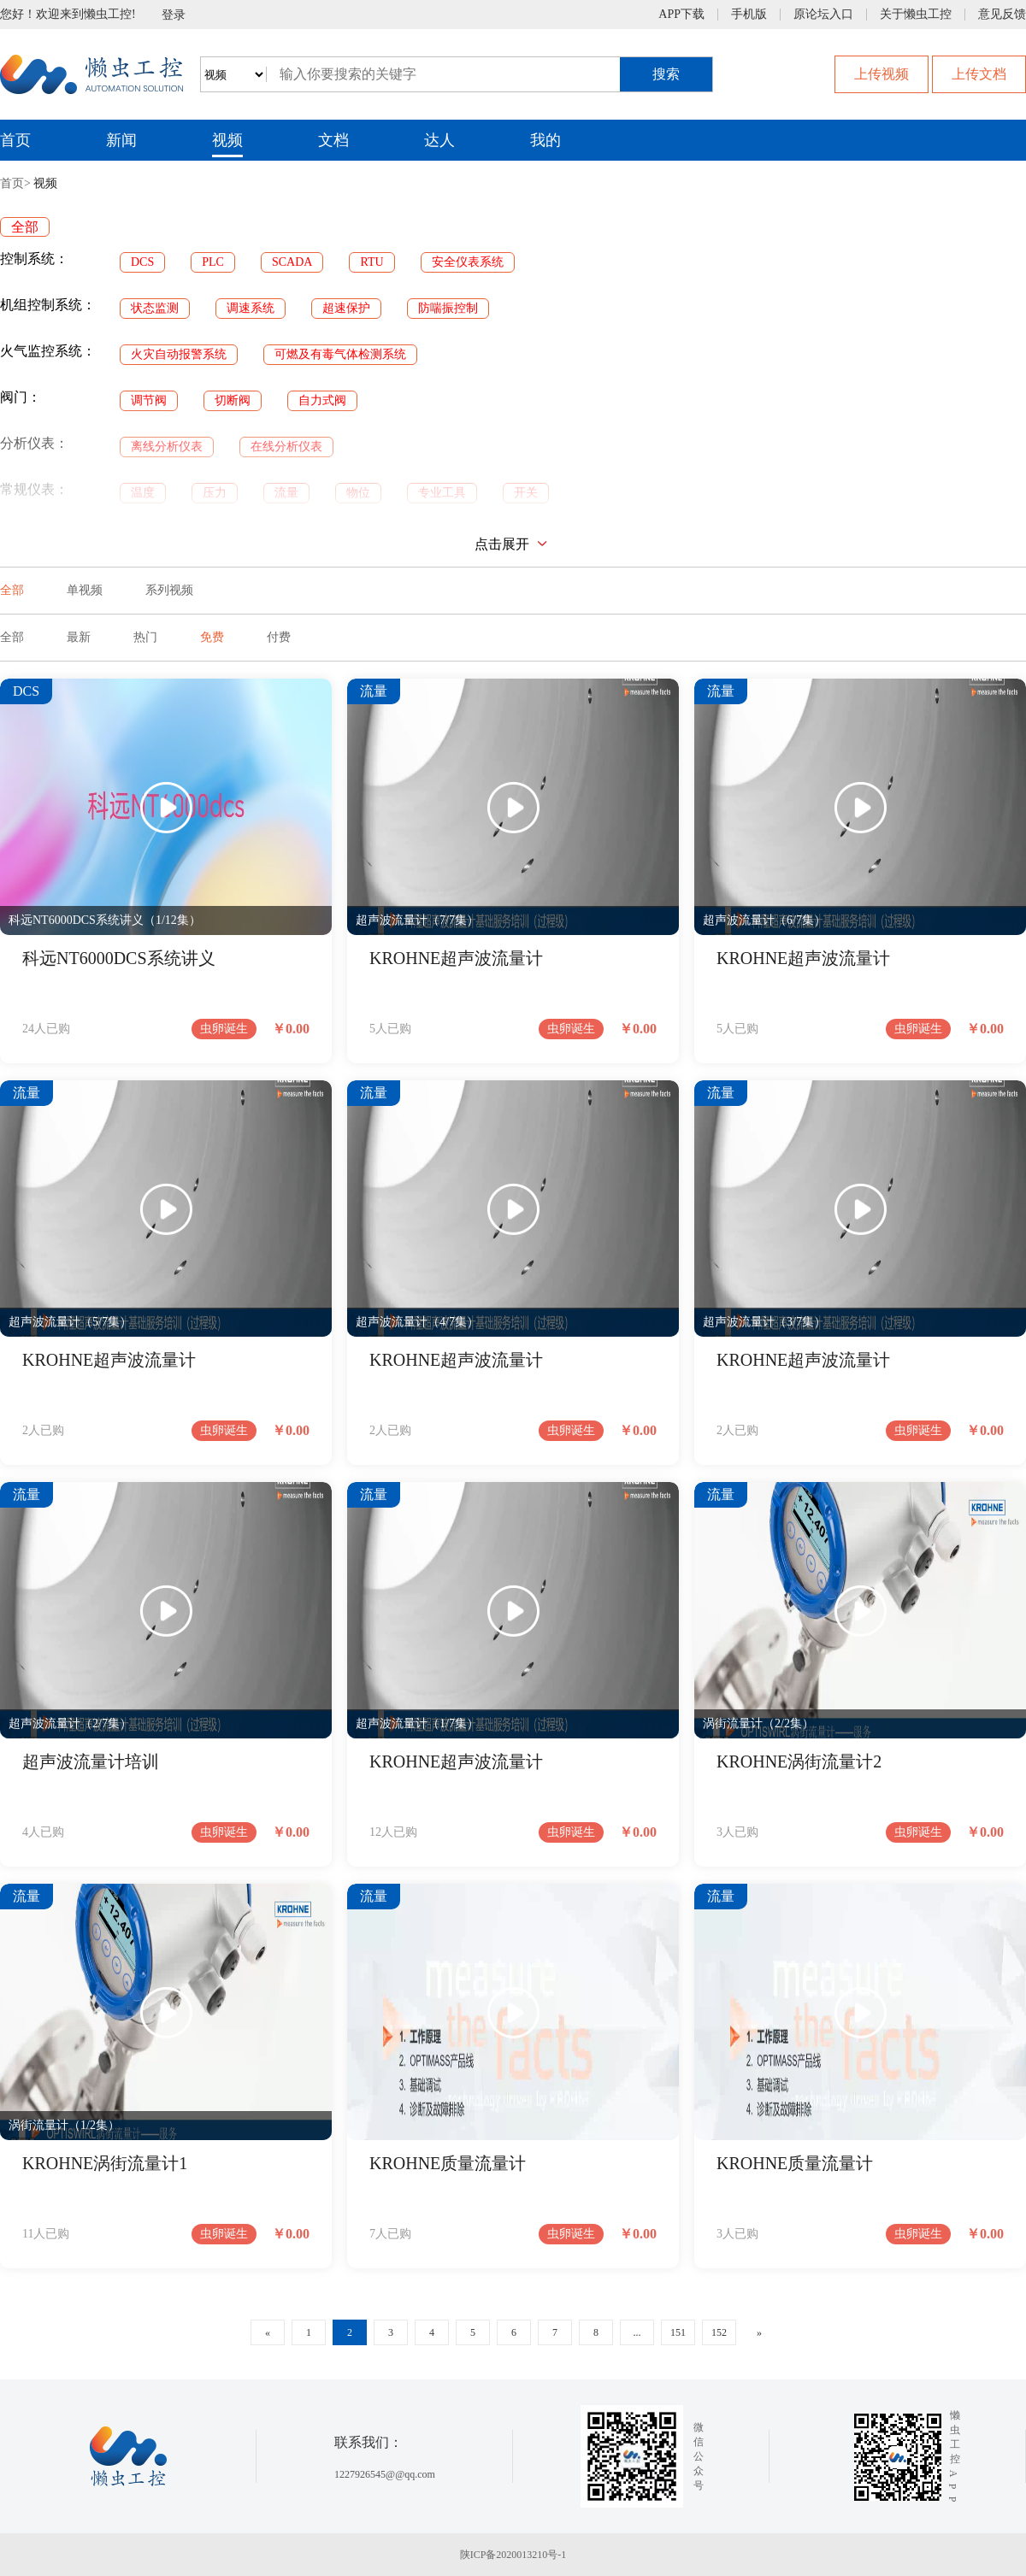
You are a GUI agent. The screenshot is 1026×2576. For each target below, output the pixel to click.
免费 (212, 637)
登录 (174, 15)
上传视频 (881, 74)
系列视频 (169, 590)
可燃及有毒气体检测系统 (340, 354)
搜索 (666, 74)
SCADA (292, 262)
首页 (15, 140)
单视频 (85, 590)
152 (719, 2332)
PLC (213, 262)
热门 (145, 637)
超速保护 (346, 308)
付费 (279, 637)
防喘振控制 (448, 308)
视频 (227, 140)
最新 (79, 637)
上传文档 (979, 74)
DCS (142, 262)
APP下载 (681, 15)
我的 (545, 140)
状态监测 (155, 308)
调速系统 (250, 308)
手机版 (749, 15)
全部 (24, 227)
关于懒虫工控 (916, 15)
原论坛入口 (823, 15)
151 (678, 2332)
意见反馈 (1002, 15)
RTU (371, 262)
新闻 (121, 140)
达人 (439, 140)
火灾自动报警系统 (179, 354)
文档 (333, 140)
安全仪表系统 (468, 262)
